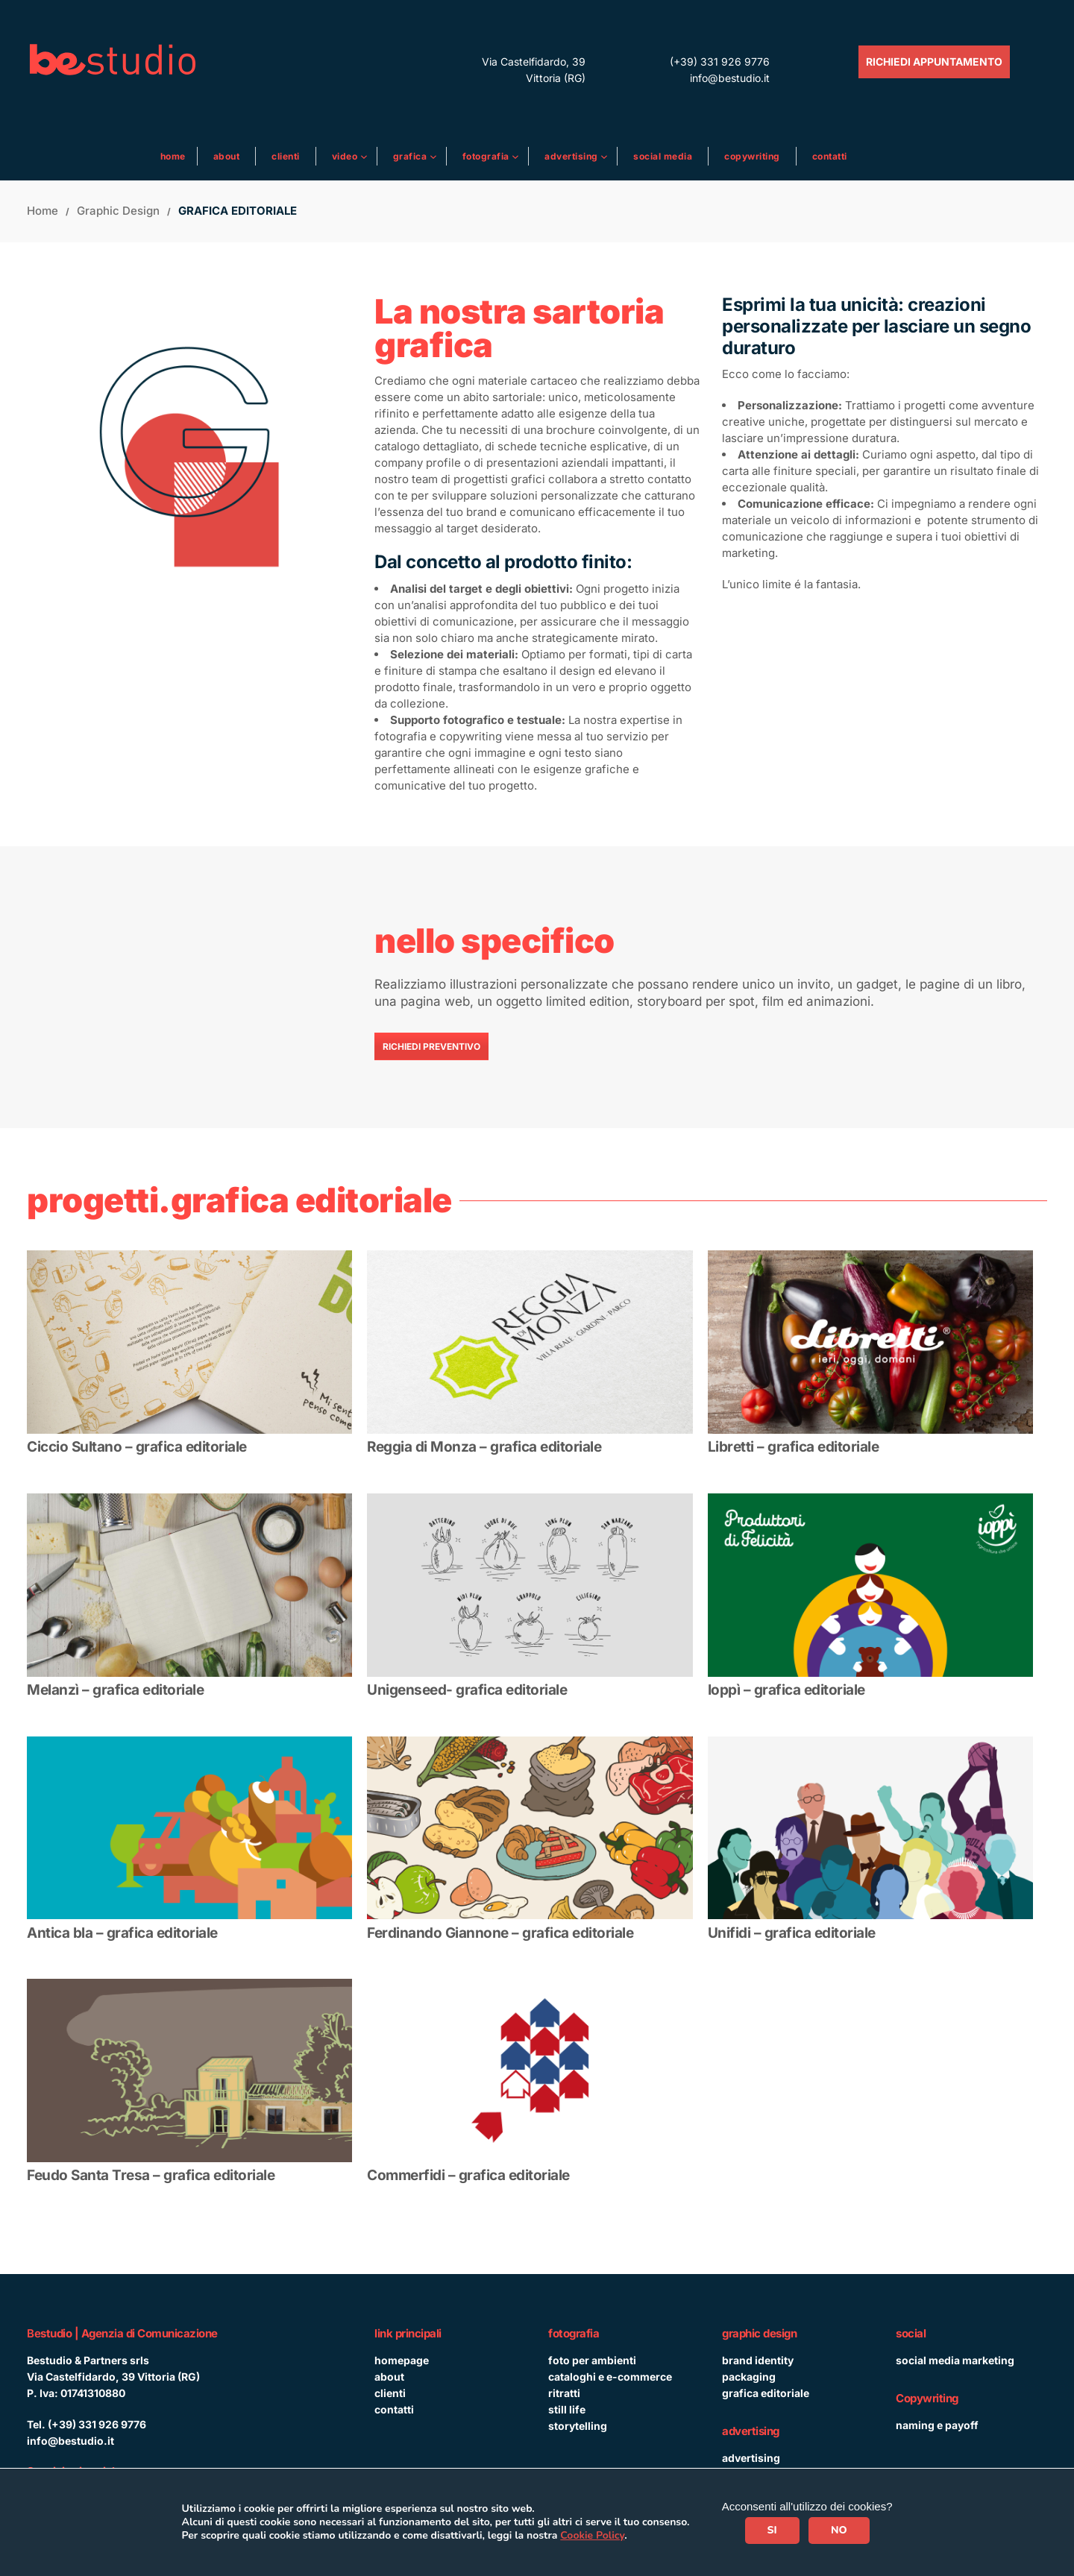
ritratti (564, 2393)
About (226, 156)
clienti (390, 2393)
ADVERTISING (572, 156)
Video (346, 156)
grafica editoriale (765, 2393)
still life (566, 2409)
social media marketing (955, 2360)
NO (839, 2530)
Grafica (411, 156)
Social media (662, 156)
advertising (751, 2457)
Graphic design (118, 211)
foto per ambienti (592, 2360)
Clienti (285, 156)
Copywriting (752, 156)
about (389, 2376)
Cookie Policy (592, 2535)
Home (173, 156)
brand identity (758, 2360)
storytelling (577, 2425)
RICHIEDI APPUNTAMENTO (934, 61)
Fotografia (487, 156)
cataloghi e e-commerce (610, 2376)
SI (772, 2530)
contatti (394, 2409)
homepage (401, 2360)
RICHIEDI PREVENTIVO (431, 1046)
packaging (749, 2376)
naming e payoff (937, 2425)
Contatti (829, 156)
